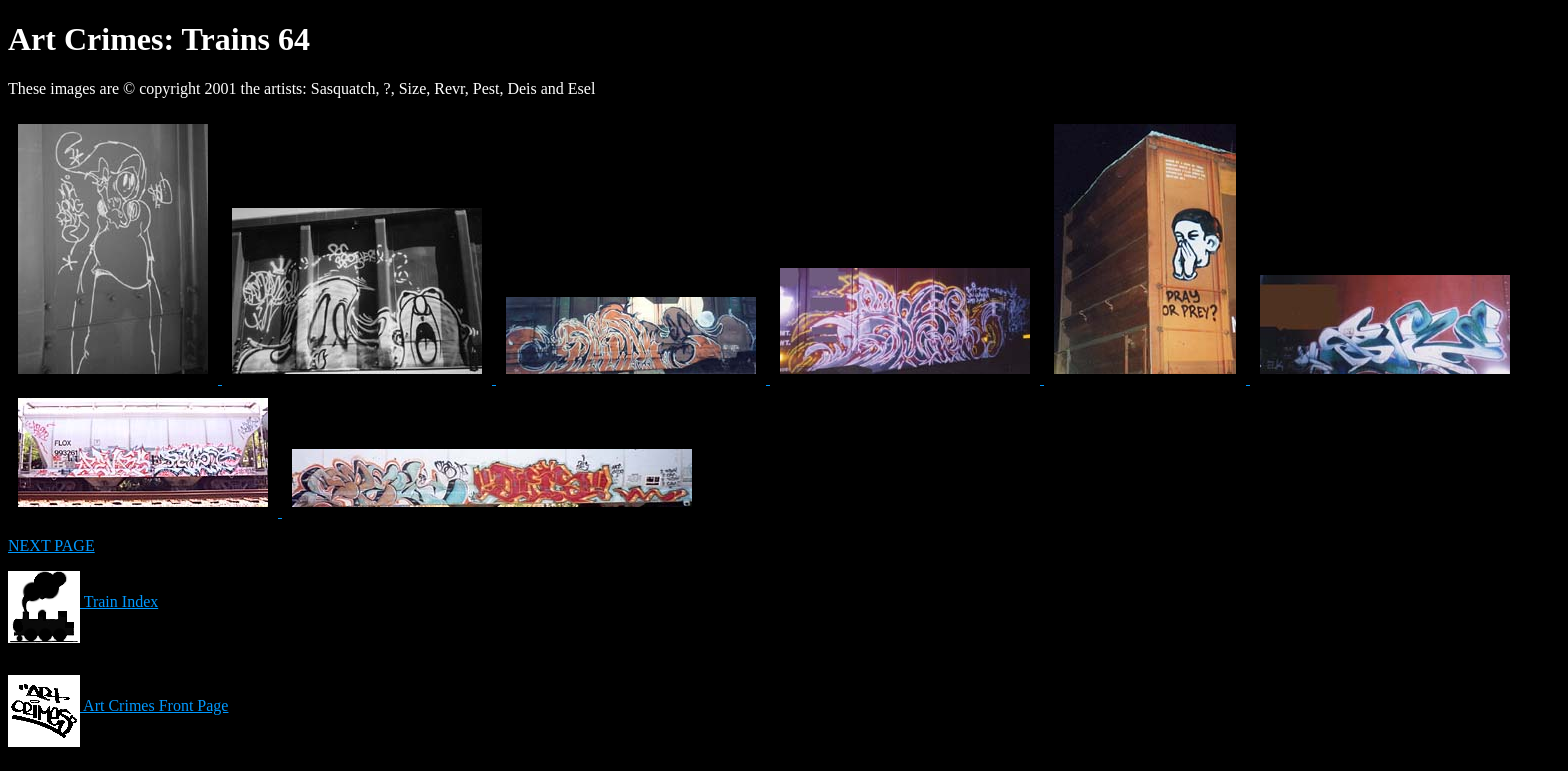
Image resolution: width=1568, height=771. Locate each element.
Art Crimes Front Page (118, 705)
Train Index (83, 601)
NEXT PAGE (51, 545)
